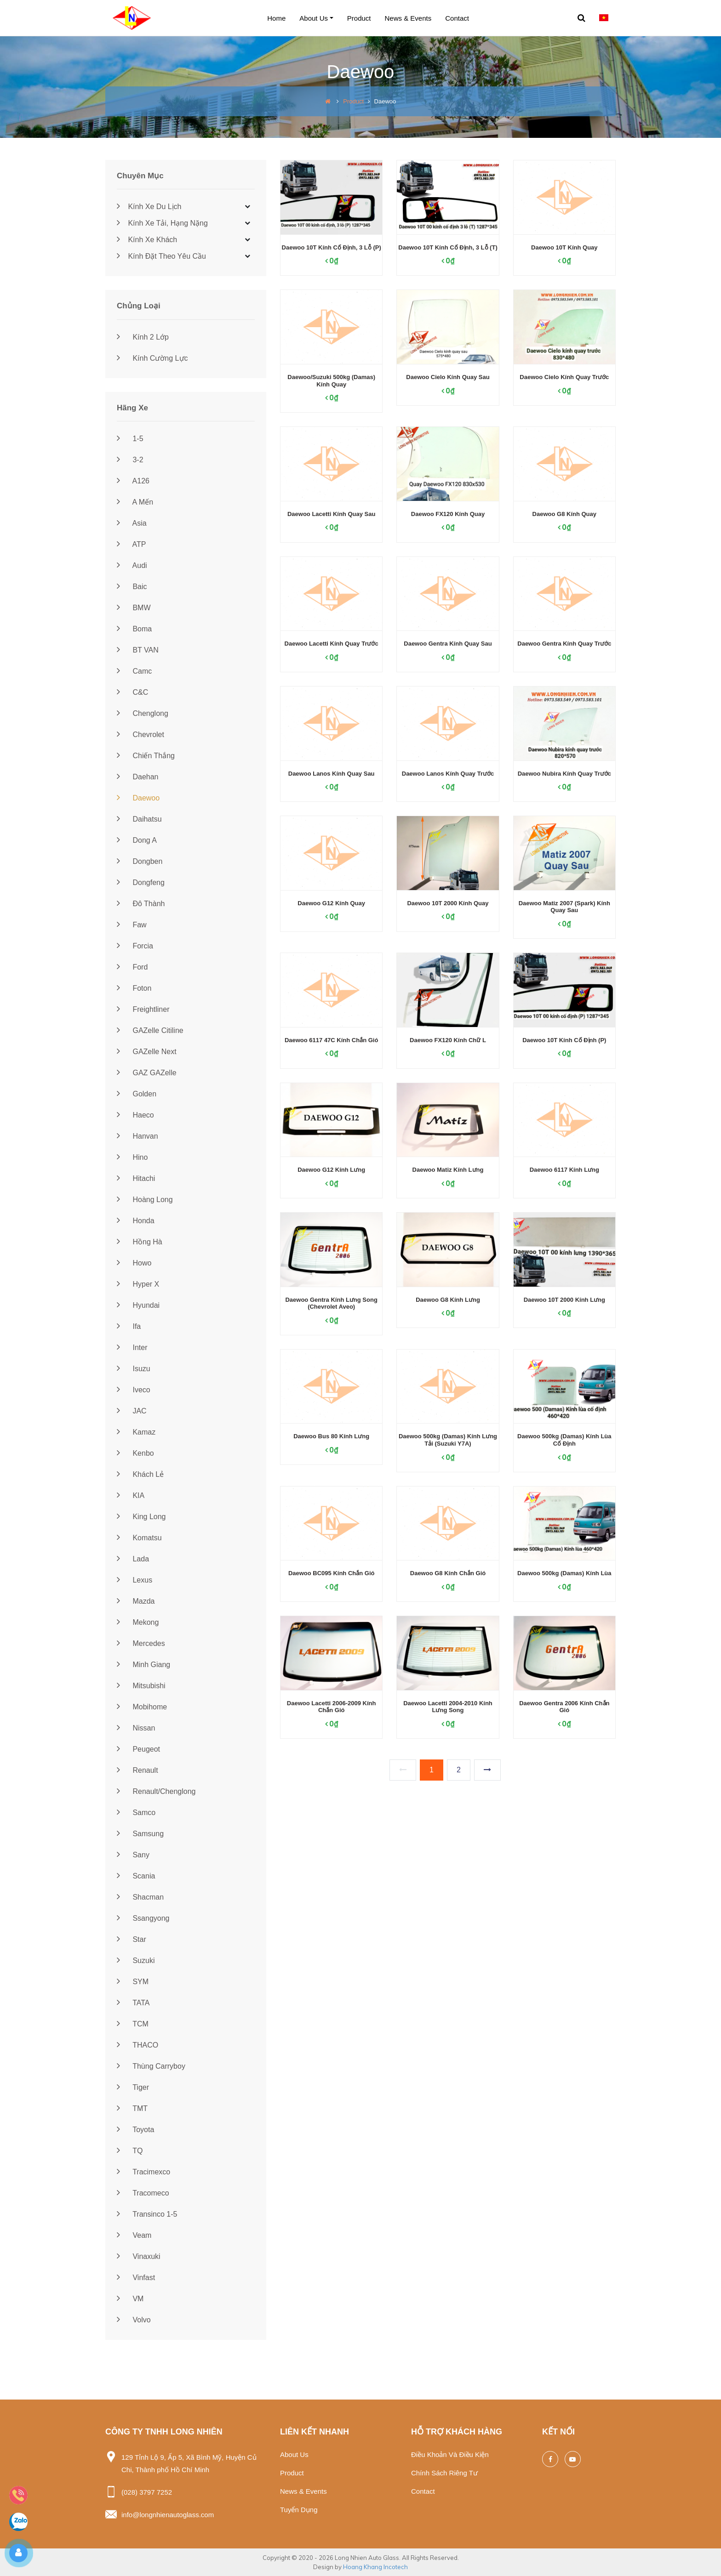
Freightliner (143, 1009)
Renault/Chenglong (156, 1791)
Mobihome (142, 1707)
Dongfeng (141, 882)
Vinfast (136, 2277)
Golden (136, 1094)
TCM (133, 2024)
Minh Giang (143, 1664)
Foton (134, 988)
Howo (134, 1263)
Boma (134, 629)
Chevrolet (140, 734)
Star (131, 1939)
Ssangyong (143, 1918)
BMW (134, 608)
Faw (132, 925)
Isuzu (133, 1369)
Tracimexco (143, 2172)
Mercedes (141, 1643)
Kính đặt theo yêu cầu (161, 256)
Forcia (135, 946)
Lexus (134, 1580)
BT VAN (138, 650)
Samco (136, 1812)
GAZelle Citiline (150, 1030)
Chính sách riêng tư (444, 2473)
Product (359, 18)
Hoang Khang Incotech (375, 2566)
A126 (133, 481)
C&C (132, 692)
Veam (134, 2235)
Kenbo (135, 1453)
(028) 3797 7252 (146, 2492)
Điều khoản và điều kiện (450, 2454)
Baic (132, 586)
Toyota (135, 2129)
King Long (141, 1517)
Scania (136, 1876)
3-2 (130, 460)
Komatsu (139, 1538)
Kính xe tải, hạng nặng (162, 223)
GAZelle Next (147, 1051)
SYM (133, 1982)
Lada (133, 1559)
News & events (408, 18)
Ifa (129, 1326)
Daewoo (138, 798)
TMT (132, 2108)
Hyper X (138, 1284)
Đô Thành (141, 904)
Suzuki (135, 1960)
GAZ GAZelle (147, 1073)
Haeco (135, 1115)
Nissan (136, 1728)
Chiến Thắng (146, 756)
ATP (131, 544)
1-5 (130, 439)
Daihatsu (139, 819)
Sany (133, 1855)
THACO (137, 2045)
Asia (132, 523)
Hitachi (136, 1178)
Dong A (137, 840)
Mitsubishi (141, 1686)
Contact (457, 18)
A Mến (135, 502)
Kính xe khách (147, 240)
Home (276, 18)
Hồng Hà (139, 1242)
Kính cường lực (152, 358)
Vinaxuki (138, 2256)
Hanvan (137, 1136)
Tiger (133, 2087)
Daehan (138, 777)
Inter (132, 1347)
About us (313, 18)
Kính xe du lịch (149, 206)
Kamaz (136, 1432)
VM (130, 2299)
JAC (132, 1411)
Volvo (134, 2320)
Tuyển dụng (298, 2510)
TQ (130, 2151)
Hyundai (138, 1305)
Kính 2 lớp (143, 337)
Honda (135, 1221)
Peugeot (138, 1749)
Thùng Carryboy (151, 2066)
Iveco (133, 1390)
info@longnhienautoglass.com (167, 2515)
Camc (134, 671)
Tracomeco (143, 2193)
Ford (132, 967)
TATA (133, 2003)
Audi (132, 565)
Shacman (140, 1897)
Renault (137, 1770)
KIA (130, 1495)
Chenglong (142, 713)
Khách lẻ (140, 1474)
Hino (132, 1157)
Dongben (139, 861)
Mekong (138, 1622)
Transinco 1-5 (147, 2214)
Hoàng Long (145, 1199)
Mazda (135, 1601)
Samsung (140, 1834)
